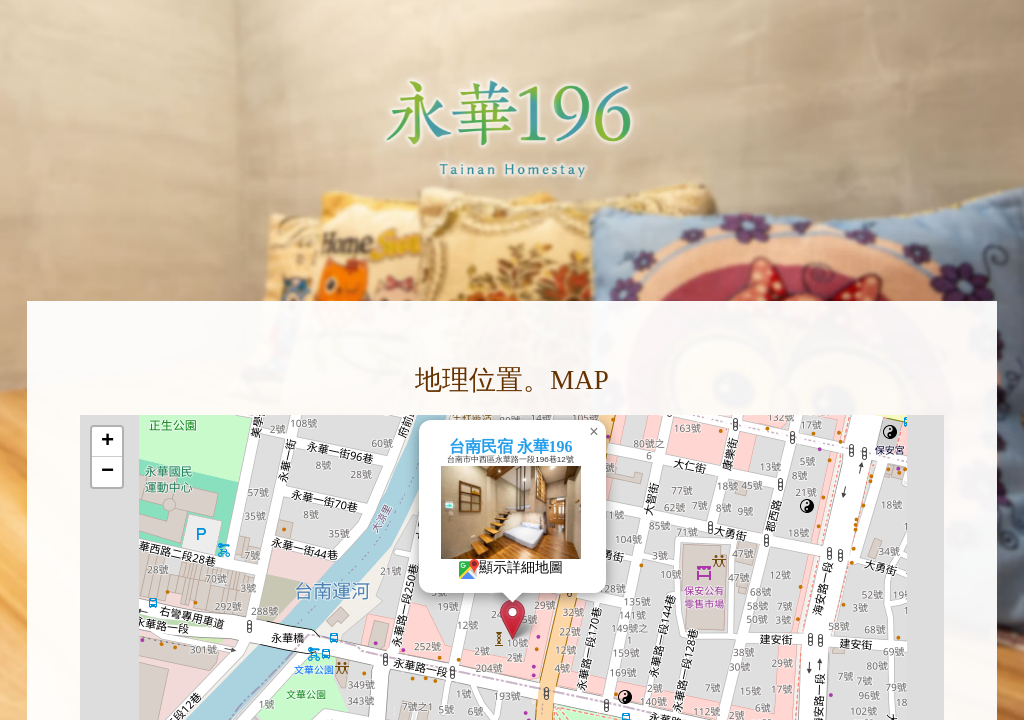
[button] (544, 619)
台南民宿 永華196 (543, 446)
